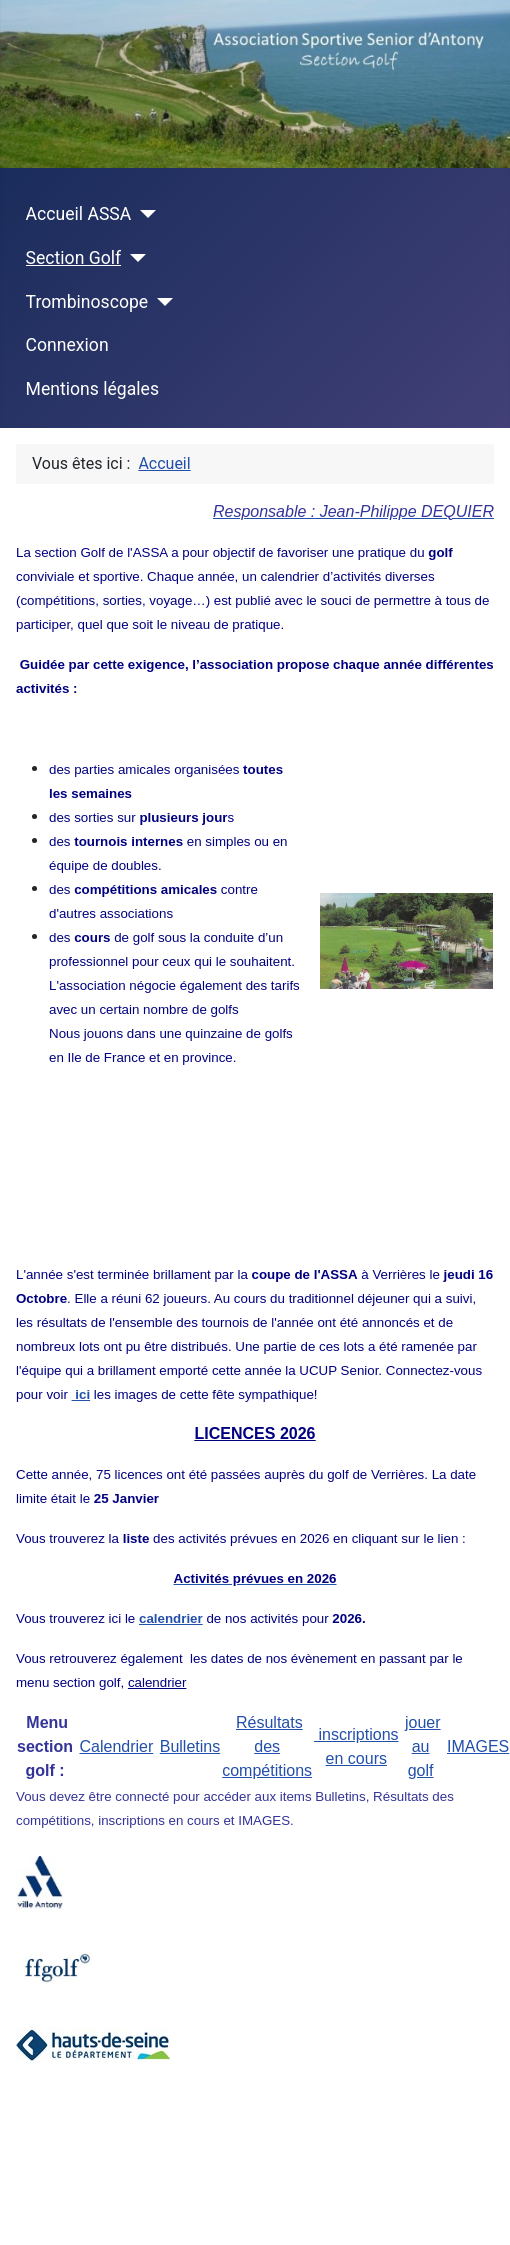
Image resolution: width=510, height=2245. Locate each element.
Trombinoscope (87, 302)
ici (81, 1394)
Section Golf (74, 258)
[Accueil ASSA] (143, 214)
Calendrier (116, 1746)
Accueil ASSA (79, 214)
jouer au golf (423, 1746)
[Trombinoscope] (160, 302)
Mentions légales (92, 389)
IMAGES (478, 1746)
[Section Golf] (133, 258)
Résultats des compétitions (267, 1746)
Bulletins (190, 1746)
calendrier (157, 1682)
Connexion (67, 345)
